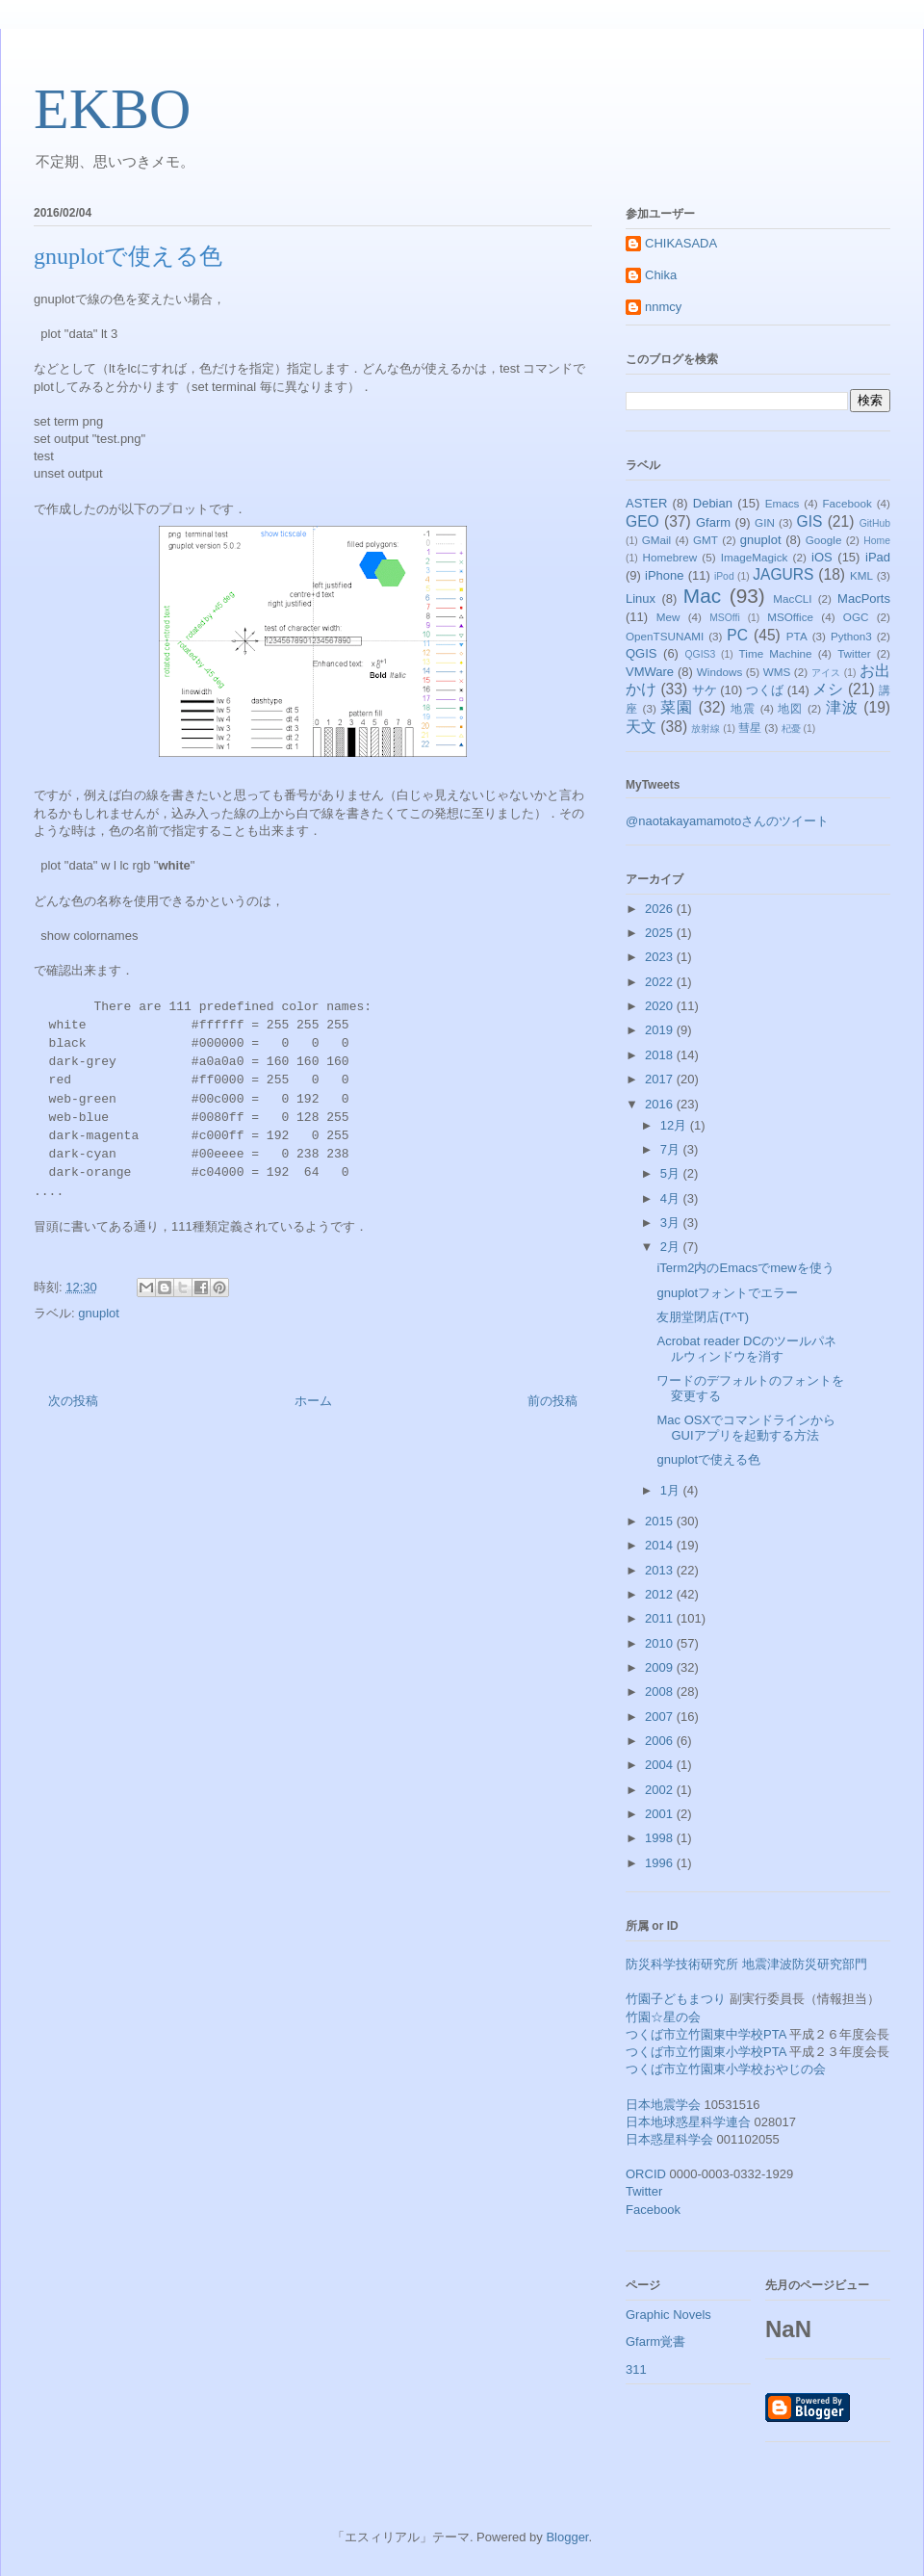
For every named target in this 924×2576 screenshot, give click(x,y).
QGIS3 (700, 654)
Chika (661, 275)
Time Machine (775, 653)
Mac (702, 596)
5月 (671, 1173)
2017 (661, 1079)
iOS (822, 557)
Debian (712, 503)
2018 (661, 1055)
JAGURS (783, 574)
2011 (661, 1618)
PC (737, 635)
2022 (661, 982)
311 (636, 2369)
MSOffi (724, 617)
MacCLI (792, 598)
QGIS (641, 653)
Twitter (853, 653)
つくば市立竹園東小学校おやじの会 (726, 2069)
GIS (810, 521)
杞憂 (791, 728)
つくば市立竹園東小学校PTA (706, 2051)
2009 (661, 1667)
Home (876, 540)
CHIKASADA (681, 243)
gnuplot (98, 1313)
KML (861, 575)
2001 (661, 1814)
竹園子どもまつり (676, 1998)
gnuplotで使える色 (708, 1459)
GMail (657, 539)
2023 (661, 957)
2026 (661, 908)
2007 (661, 1716)
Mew (668, 617)
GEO (642, 521)
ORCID (646, 2174)
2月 (671, 1246)
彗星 (749, 727)
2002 (661, 1789)
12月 (675, 1125)
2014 (661, 1545)
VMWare (650, 671)
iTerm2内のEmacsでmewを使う (745, 1268)
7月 (671, 1149)
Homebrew (670, 557)
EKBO (112, 109)
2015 (661, 1521)
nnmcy (663, 306)
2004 (661, 1764)
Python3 (851, 636)
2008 (661, 1691)
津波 (842, 707)
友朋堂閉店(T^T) (702, 1317)
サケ (704, 690)
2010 (661, 1643)
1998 (661, 1838)
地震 (743, 708)
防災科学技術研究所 (682, 1964)
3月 (671, 1222)
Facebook (846, 503)
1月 (671, 1490)
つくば (764, 690)
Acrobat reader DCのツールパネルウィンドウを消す (745, 1349)
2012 (661, 1594)
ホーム (313, 1400)
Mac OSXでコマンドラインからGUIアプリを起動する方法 (745, 1428)
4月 (671, 1198)
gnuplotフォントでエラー (727, 1293)
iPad (877, 557)
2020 (661, 1006)
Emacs (782, 503)
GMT (705, 539)
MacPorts (863, 598)
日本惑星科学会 (669, 2139)
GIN (765, 522)
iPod (724, 576)
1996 (661, 1863)
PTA (797, 636)
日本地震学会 (663, 2104)
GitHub (875, 523)
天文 (641, 726)
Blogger (567, 2537)
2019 (661, 1030)
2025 (661, 932)
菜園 (676, 707)
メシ (827, 689)
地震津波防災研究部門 (804, 1964)
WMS (777, 671)
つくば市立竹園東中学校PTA (706, 2034)
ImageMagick (754, 557)
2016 (661, 1104)
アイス (826, 672)
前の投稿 (552, 1400)
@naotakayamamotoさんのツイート (727, 821)
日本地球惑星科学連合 (688, 2122)
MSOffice (790, 617)
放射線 (705, 728)
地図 (790, 708)
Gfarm (713, 522)
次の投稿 (73, 1400)
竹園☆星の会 (663, 2017)
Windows (719, 671)
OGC (856, 617)
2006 (661, 1740)
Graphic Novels (668, 2314)
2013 (661, 1570)
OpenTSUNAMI (665, 636)
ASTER (646, 503)
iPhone (664, 575)
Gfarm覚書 (655, 2341)
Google (824, 539)
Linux (640, 598)
